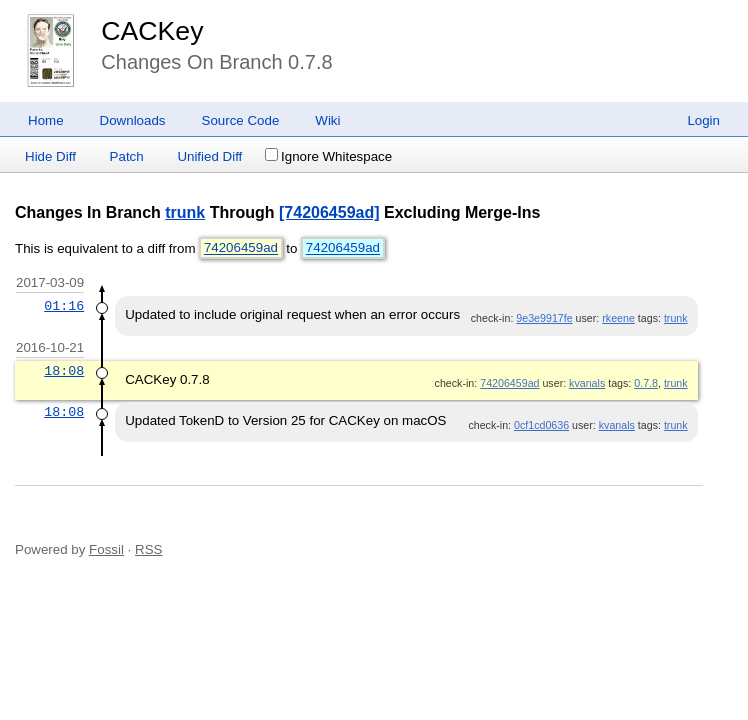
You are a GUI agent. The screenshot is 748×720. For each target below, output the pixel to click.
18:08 (64, 371)
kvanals (587, 383)
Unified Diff (209, 156)
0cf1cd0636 (541, 425)
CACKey (152, 31)
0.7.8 (646, 383)
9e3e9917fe (544, 318)
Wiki (327, 120)
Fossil (106, 549)
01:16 (64, 306)
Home (46, 120)
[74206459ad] (329, 212)
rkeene (618, 318)
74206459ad (241, 248)
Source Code (241, 120)
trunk (185, 212)
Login (703, 120)
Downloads (133, 120)
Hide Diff (50, 156)
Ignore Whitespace (328, 156)
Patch (127, 156)
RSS (148, 549)
